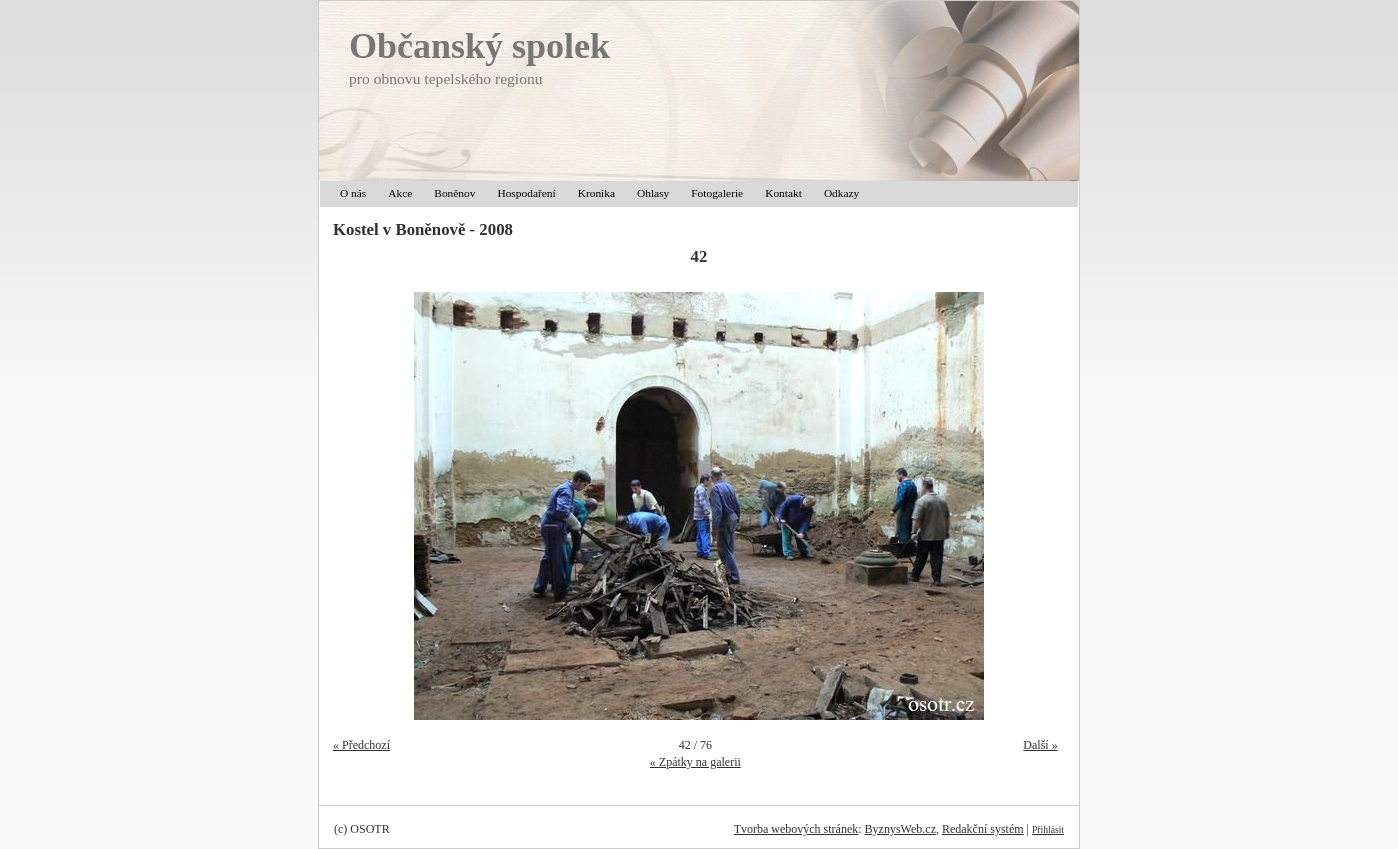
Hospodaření (526, 193)
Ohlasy (653, 193)
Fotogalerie (717, 193)
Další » (1040, 745)
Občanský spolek (479, 46)
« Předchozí (361, 745)
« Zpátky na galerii (695, 762)
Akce (400, 193)
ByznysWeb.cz (900, 829)
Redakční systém (983, 829)
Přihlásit (1048, 829)
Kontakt (783, 193)
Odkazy (841, 193)
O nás (353, 193)
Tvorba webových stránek (796, 829)
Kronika (596, 193)
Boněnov (454, 193)
